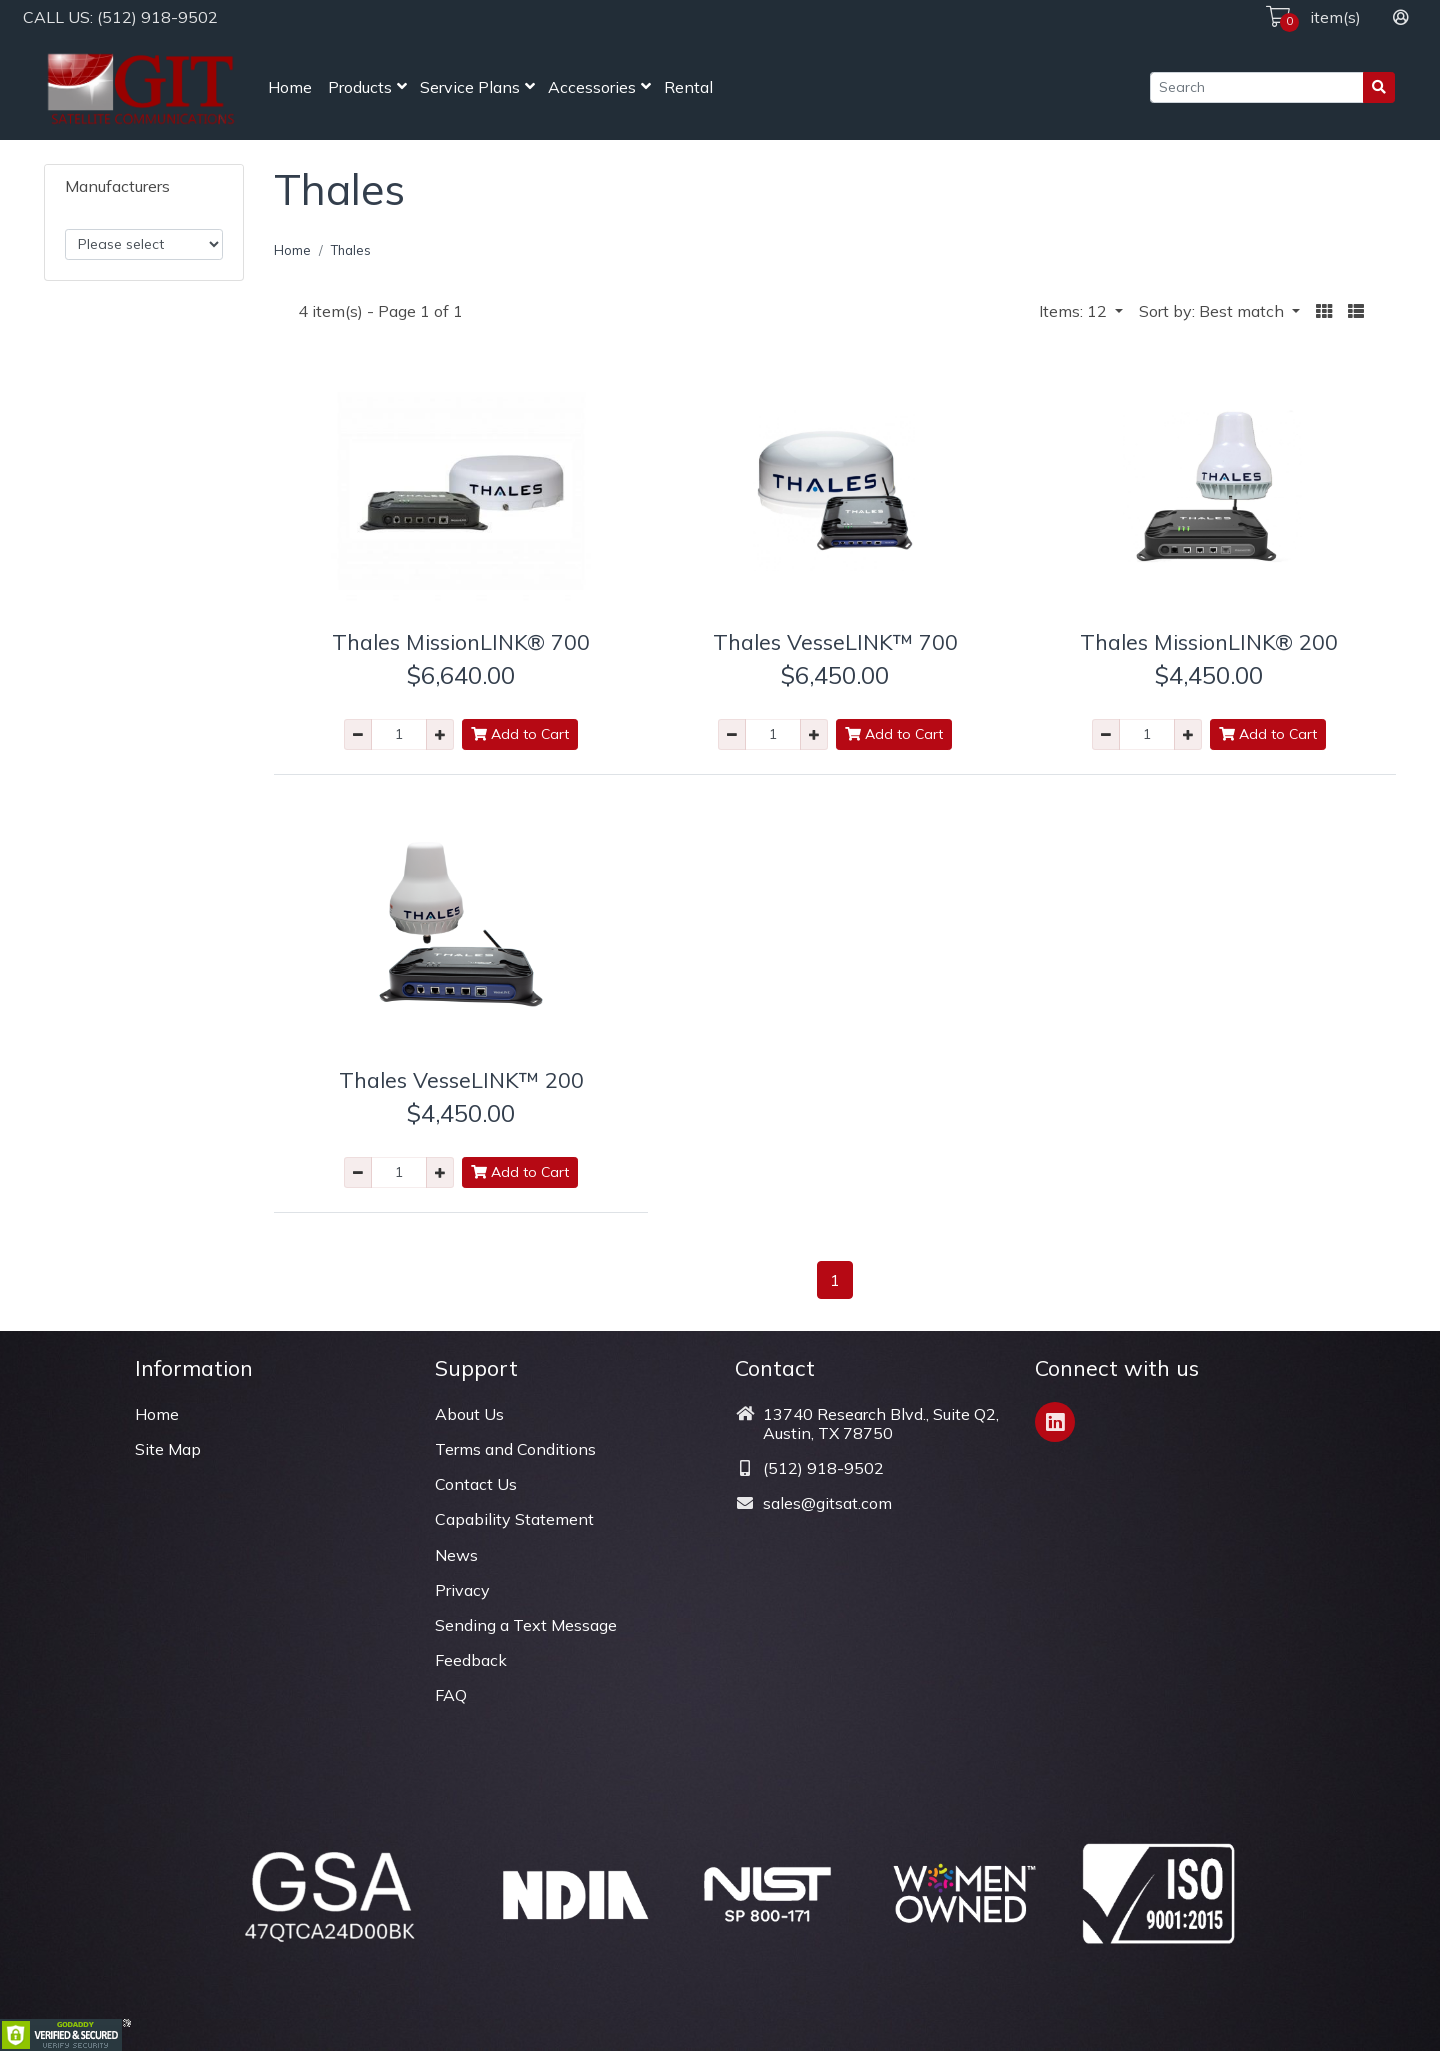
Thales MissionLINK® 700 (461, 641)
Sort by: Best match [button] (1213, 311)
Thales (351, 250)
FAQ (451, 1695)
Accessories (592, 87)
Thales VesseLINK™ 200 (461, 1079)
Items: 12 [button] (1075, 311)
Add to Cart (520, 734)
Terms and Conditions (515, 1449)
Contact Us (476, 1484)
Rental (688, 87)
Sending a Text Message (526, 1625)
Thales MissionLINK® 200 (1209, 641)
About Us (469, 1414)
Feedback (471, 1660)
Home (290, 87)
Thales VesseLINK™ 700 (835, 641)
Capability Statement (514, 1519)
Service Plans (470, 87)
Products (360, 87)
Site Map (168, 1449)
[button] (1324, 311)
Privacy (462, 1590)
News (456, 1555)
